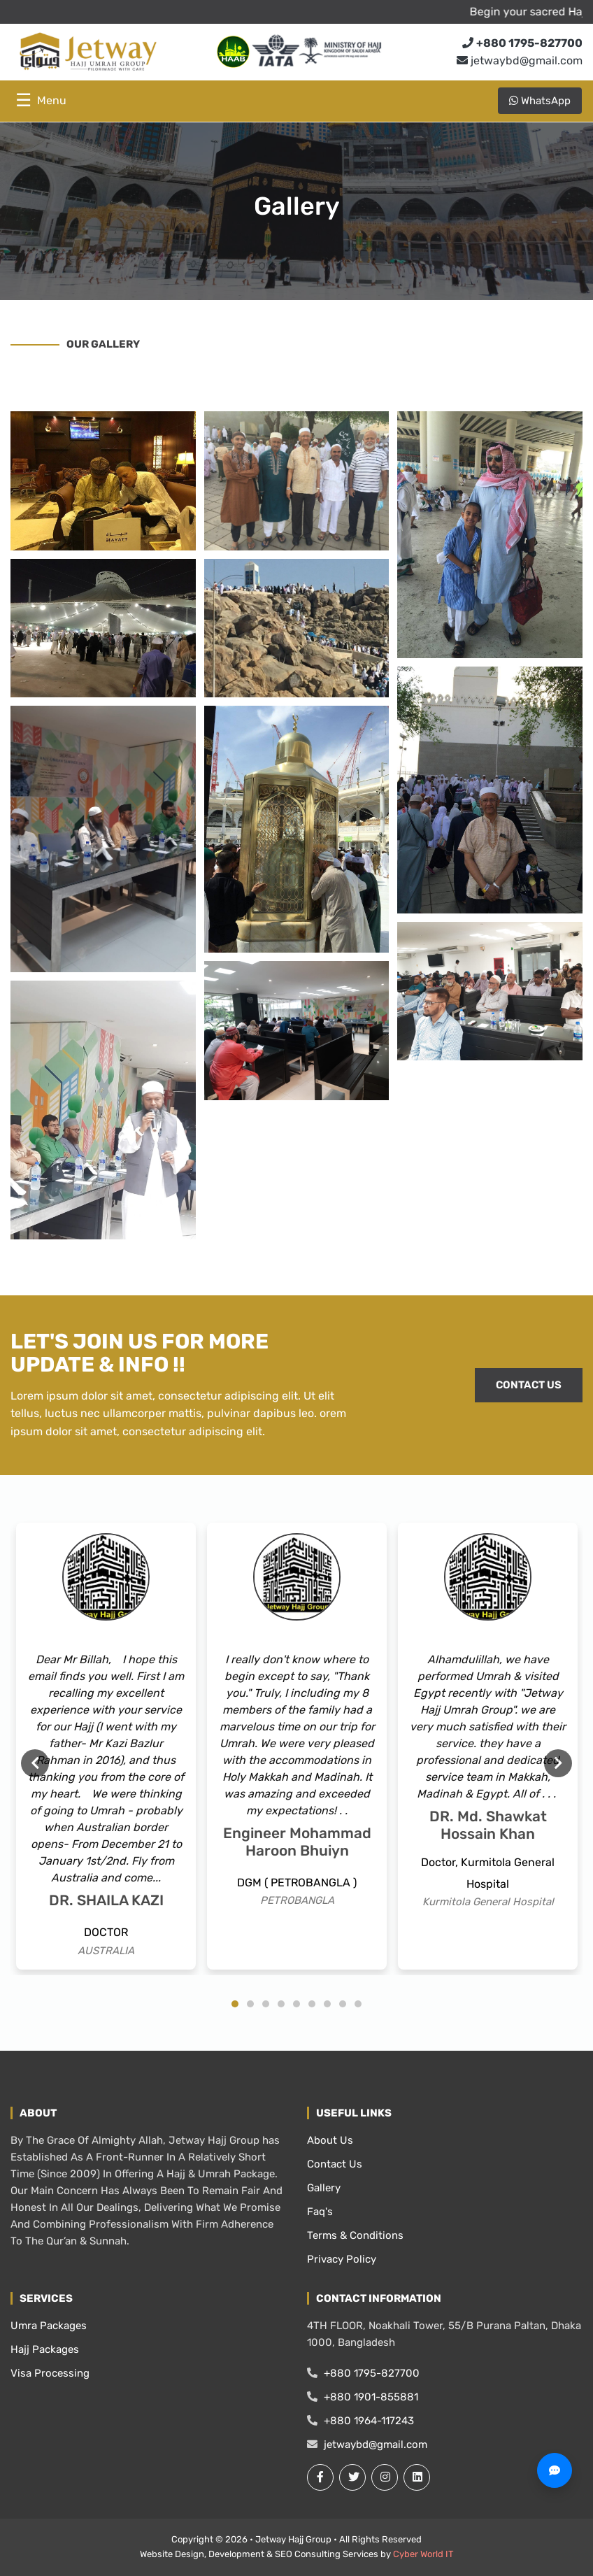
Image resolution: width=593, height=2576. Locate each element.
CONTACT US (529, 1385)
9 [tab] (358, 2003)
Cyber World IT (423, 2554)
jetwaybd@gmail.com (520, 60)
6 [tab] (311, 2003)
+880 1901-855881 (362, 2397)
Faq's (320, 2211)
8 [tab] (342, 2003)
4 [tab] (281, 2003)
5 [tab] (296, 2003)
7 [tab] (327, 2003)
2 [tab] (250, 2003)
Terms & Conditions (355, 2235)
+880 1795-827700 (363, 2373)
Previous (35, 1763)
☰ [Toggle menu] (40, 100)
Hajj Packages (44, 2349)
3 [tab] (265, 2003)
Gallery (324, 2188)
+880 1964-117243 (360, 2420)
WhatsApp (540, 100)
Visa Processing (50, 2373)
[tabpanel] (106, 1746)
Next (558, 1763)
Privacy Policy (341, 2259)
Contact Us (334, 2164)
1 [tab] (234, 2003)
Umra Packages (48, 2325)
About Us (330, 2140)
